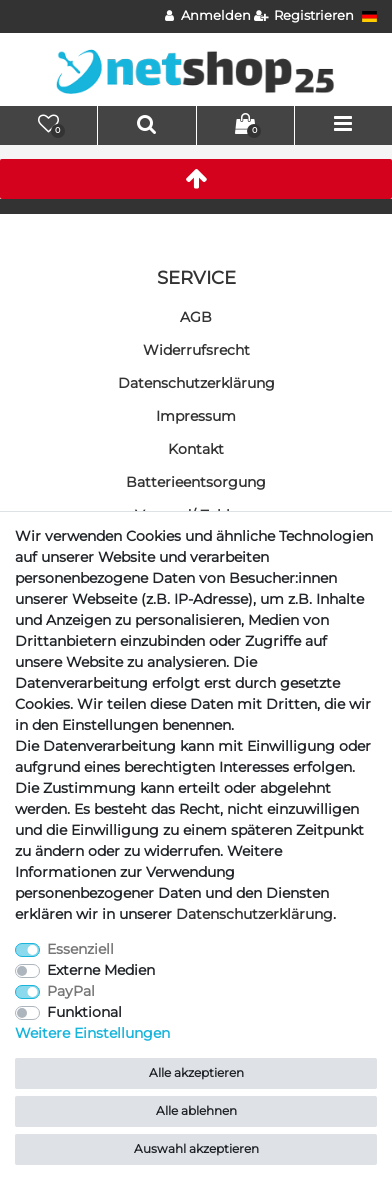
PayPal (71, 991)
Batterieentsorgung (196, 482)
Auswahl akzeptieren (196, 1148)
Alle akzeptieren (196, 1072)
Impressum (196, 416)
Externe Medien (101, 970)
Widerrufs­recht (196, 350)
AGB (196, 317)
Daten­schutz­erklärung (196, 383)
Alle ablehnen (196, 1110)
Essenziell (80, 949)
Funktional (84, 1012)
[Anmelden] (208, 16)
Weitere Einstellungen (92, 1033)
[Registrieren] (304, 16)
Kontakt (196, 449)
